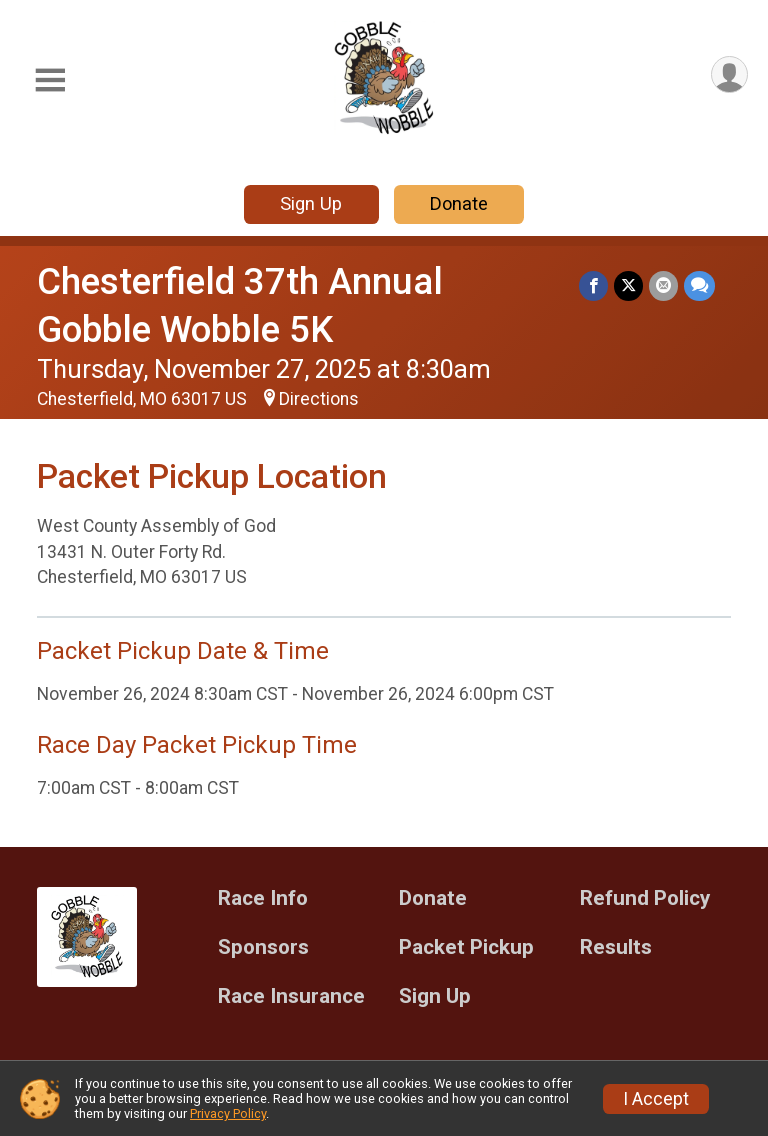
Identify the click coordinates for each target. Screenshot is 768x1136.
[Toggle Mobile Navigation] (50, 80)
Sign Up (311, 203)
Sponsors (263, 947)
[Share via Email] (663, 285)
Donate (459, 203)
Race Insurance (291, 996)
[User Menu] (729, 74)
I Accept (656, 1099)
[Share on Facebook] (593, 285)
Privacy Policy (228, 1113)
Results (616, 947)
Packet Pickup (466, 947)
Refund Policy (645, 898)
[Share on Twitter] (628, 285)
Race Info (263, 898)
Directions (319, 399)
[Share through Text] (699, 285)
